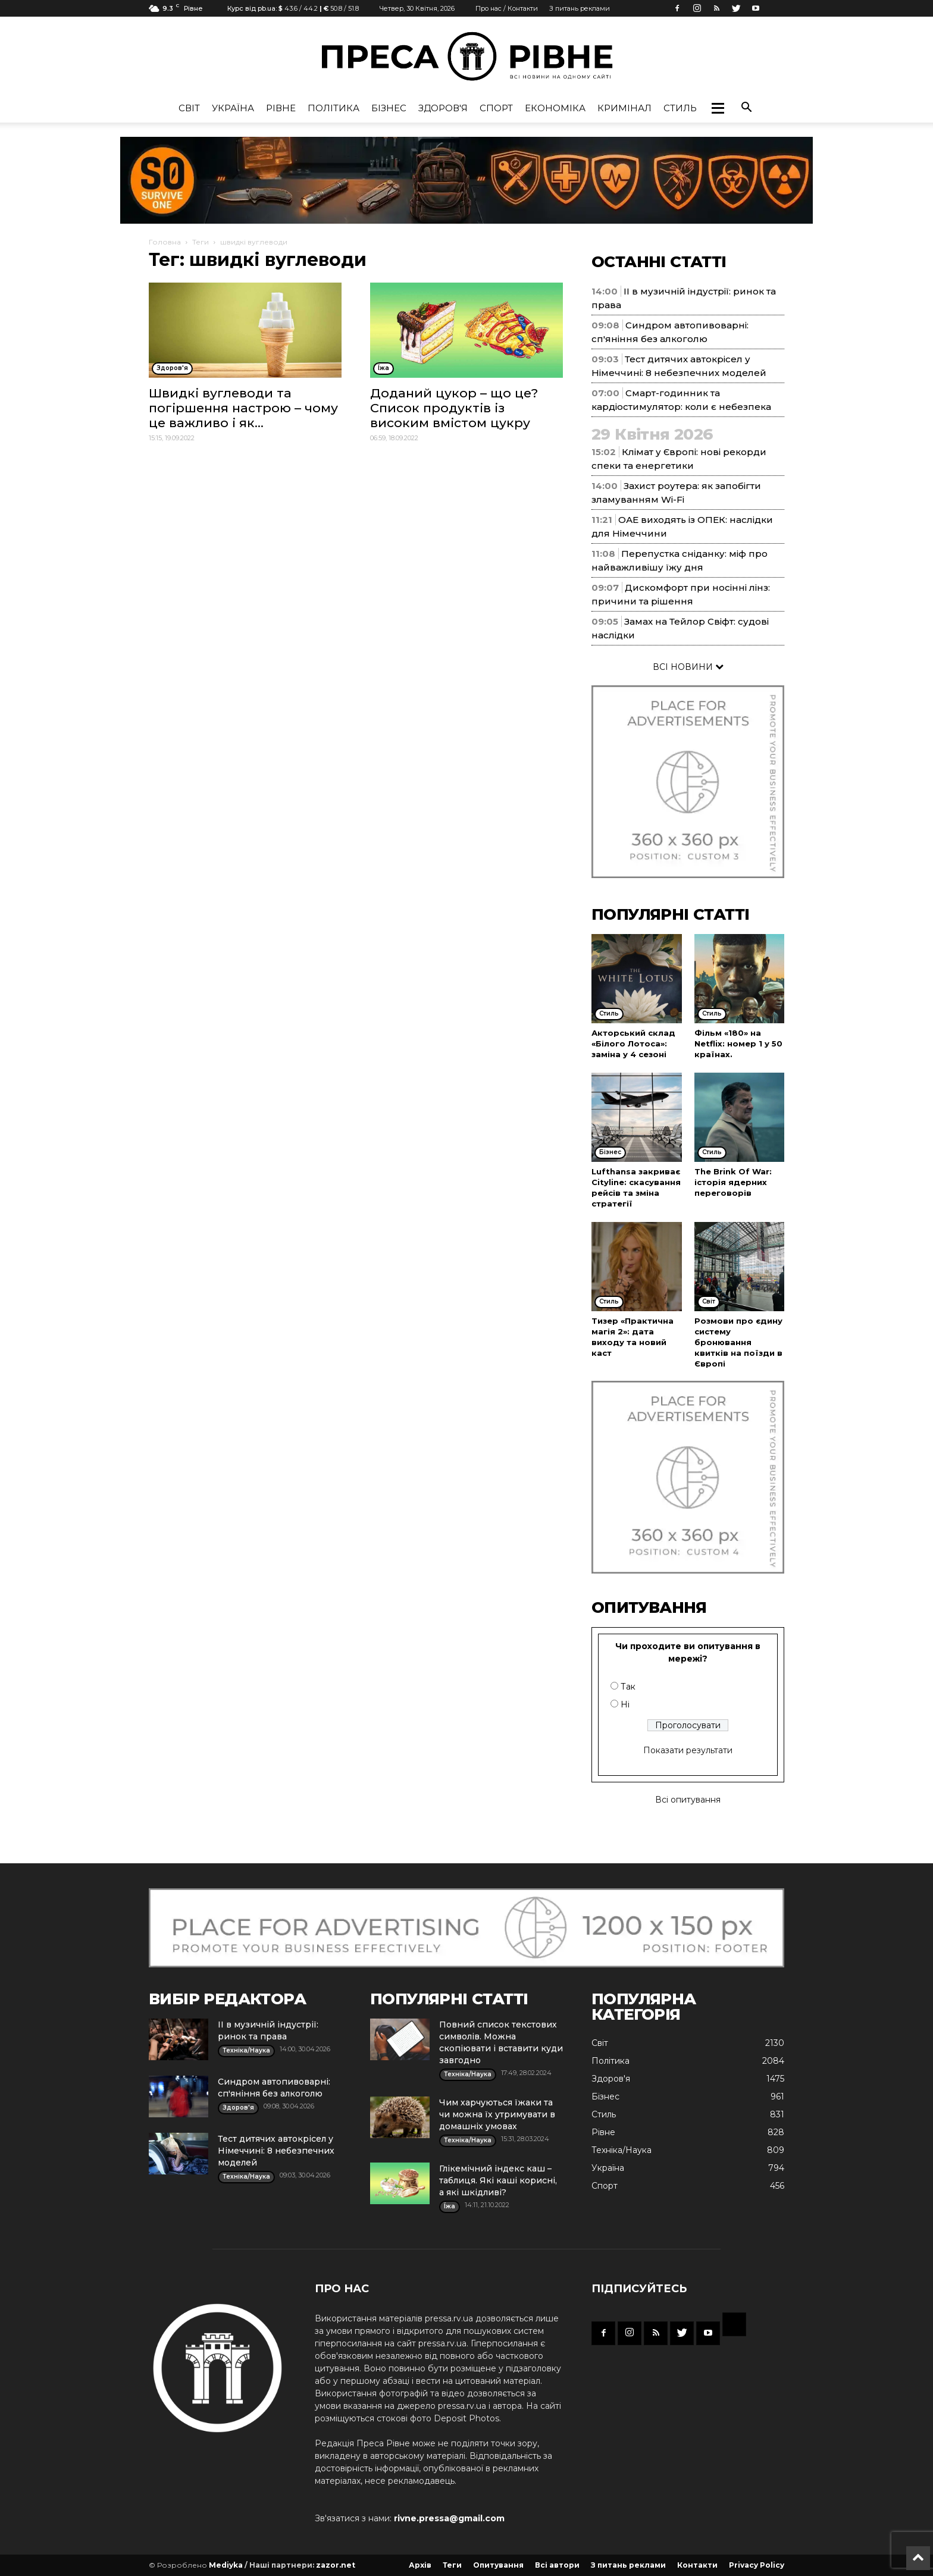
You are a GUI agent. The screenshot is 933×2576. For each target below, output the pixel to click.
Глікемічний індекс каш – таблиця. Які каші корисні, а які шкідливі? (498, 2180)
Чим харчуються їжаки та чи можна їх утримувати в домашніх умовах (497, 2114)
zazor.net (335, 2565)
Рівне (281, 108)
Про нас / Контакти (506, 8)
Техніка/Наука (621, 2150)
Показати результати (687, 1750)
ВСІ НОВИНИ (688, 667)
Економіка (555, 108)
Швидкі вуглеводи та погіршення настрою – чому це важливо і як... (243, 408)
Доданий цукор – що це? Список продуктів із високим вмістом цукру (454, 408)
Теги (200, 241)
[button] (717, 108)
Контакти (697, 2565)
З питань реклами (579, 8)
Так (628, 1686)
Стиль (680, 108)
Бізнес (388, 108)
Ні (625, 1704)
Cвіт (189, 108)
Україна (233, 108)
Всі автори (557, 2565)
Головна (165, 241)
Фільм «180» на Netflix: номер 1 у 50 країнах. (738, 1043)
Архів (420, 2565)
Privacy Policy (756, 2565)
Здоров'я (443, 108)
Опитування (498, 2565)
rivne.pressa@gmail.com (449, 2518)
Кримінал (624, 108)
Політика (333, 108)
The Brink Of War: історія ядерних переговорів (733, 1182)
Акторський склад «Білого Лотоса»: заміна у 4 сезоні (633, 1043)
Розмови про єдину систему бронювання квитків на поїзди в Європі (738, 1342)
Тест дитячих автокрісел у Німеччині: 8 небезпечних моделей (276, 2150)
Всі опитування (688, 1799)
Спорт (496, 108)
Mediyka (226, 2565)
